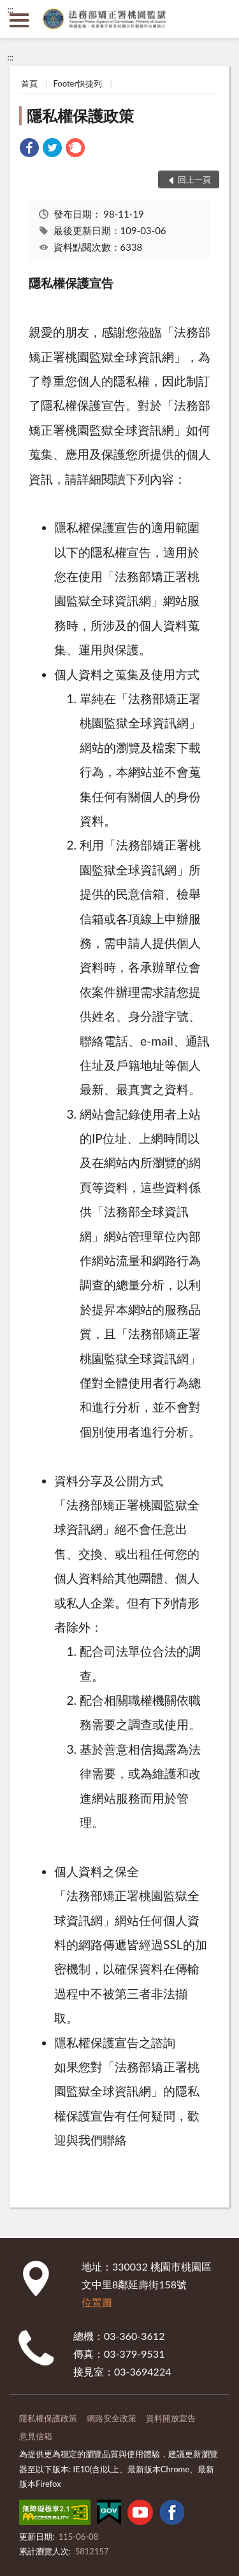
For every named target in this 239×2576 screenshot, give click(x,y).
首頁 (29, 83)
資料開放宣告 (171, 2418)
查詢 (220, 19)
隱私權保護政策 (80, 115)
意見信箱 (35, 2436)
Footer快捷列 (78, 83)
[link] (29, 149)
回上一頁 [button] (194, 179)
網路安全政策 (111, 2418)
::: (10, 9)
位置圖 (97, 2302)
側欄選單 (19, 20)
